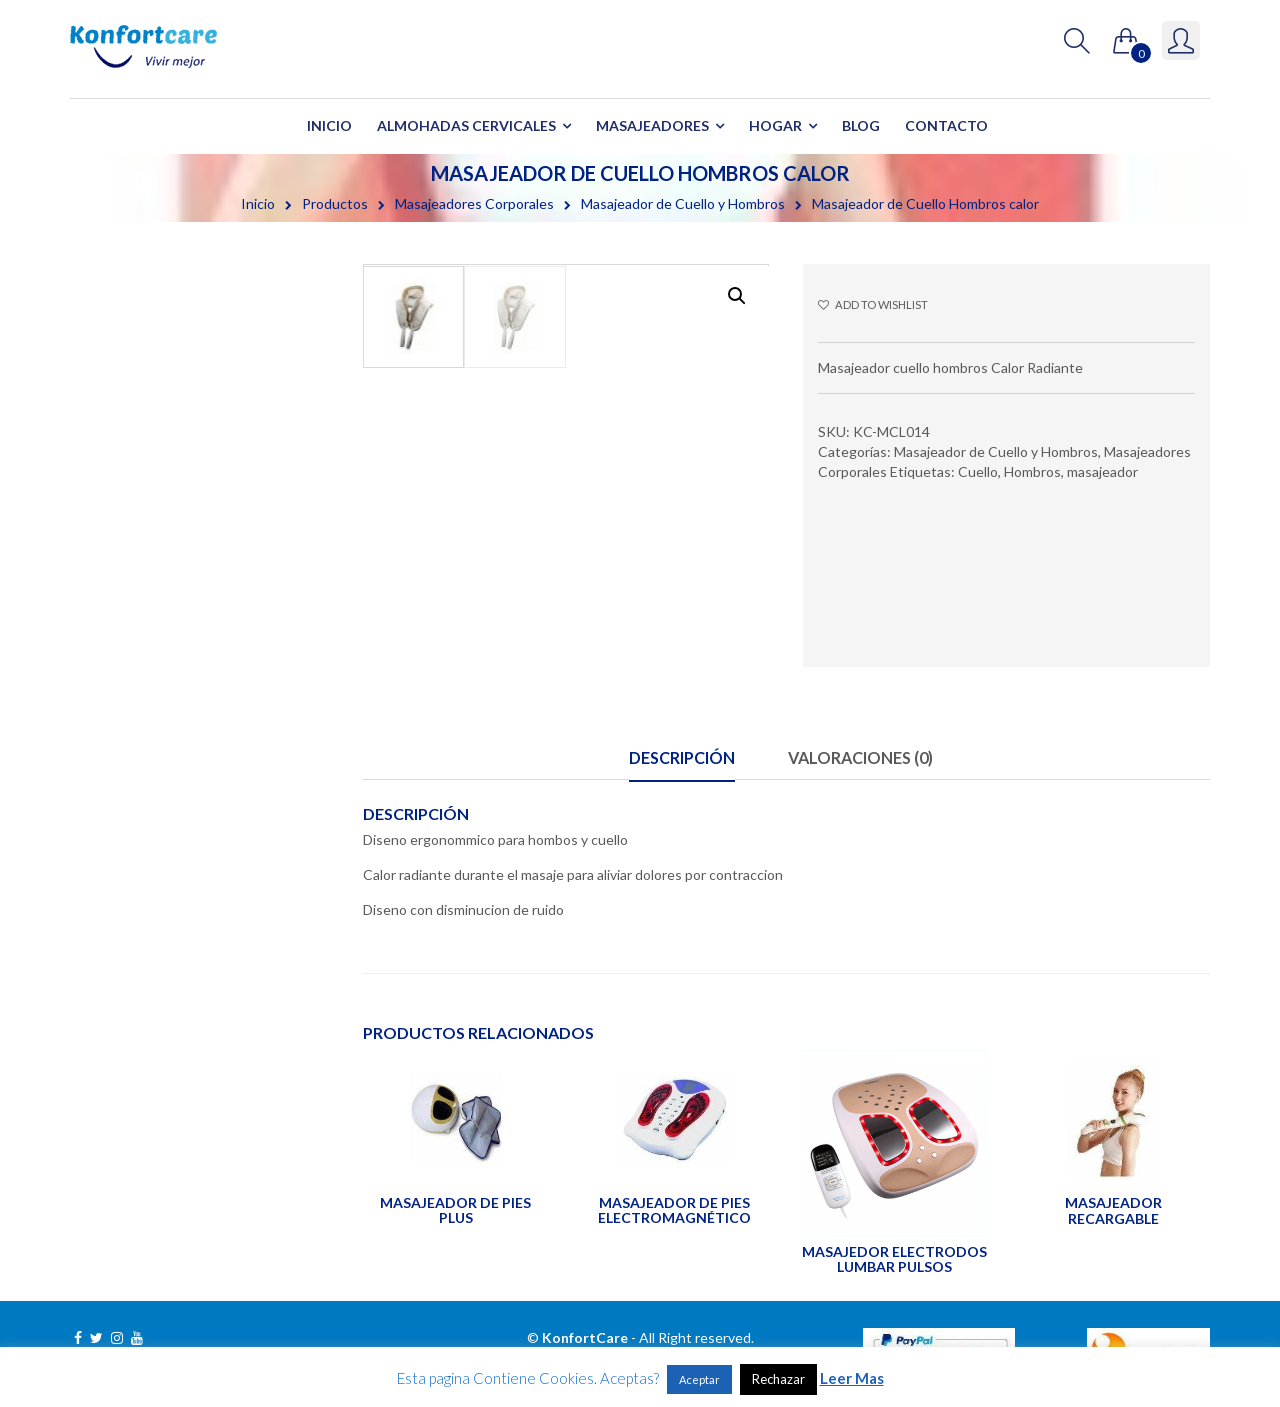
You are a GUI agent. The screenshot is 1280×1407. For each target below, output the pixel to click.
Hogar (775, 125)
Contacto (946, 125)
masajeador (1102, 471)
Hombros (1032, 471)
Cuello (978, 471)
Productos (335, 203)
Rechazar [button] (778, 1379)
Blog (861, 125)
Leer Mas (852, 1378)
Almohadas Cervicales (466, 125)
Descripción (682, 757)
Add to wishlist (872, 304)
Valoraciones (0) (860, 757)
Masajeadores (652, 125)
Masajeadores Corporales (474, 203)
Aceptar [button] (699, 1379)
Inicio (329, 125)
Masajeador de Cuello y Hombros (683, 203)
